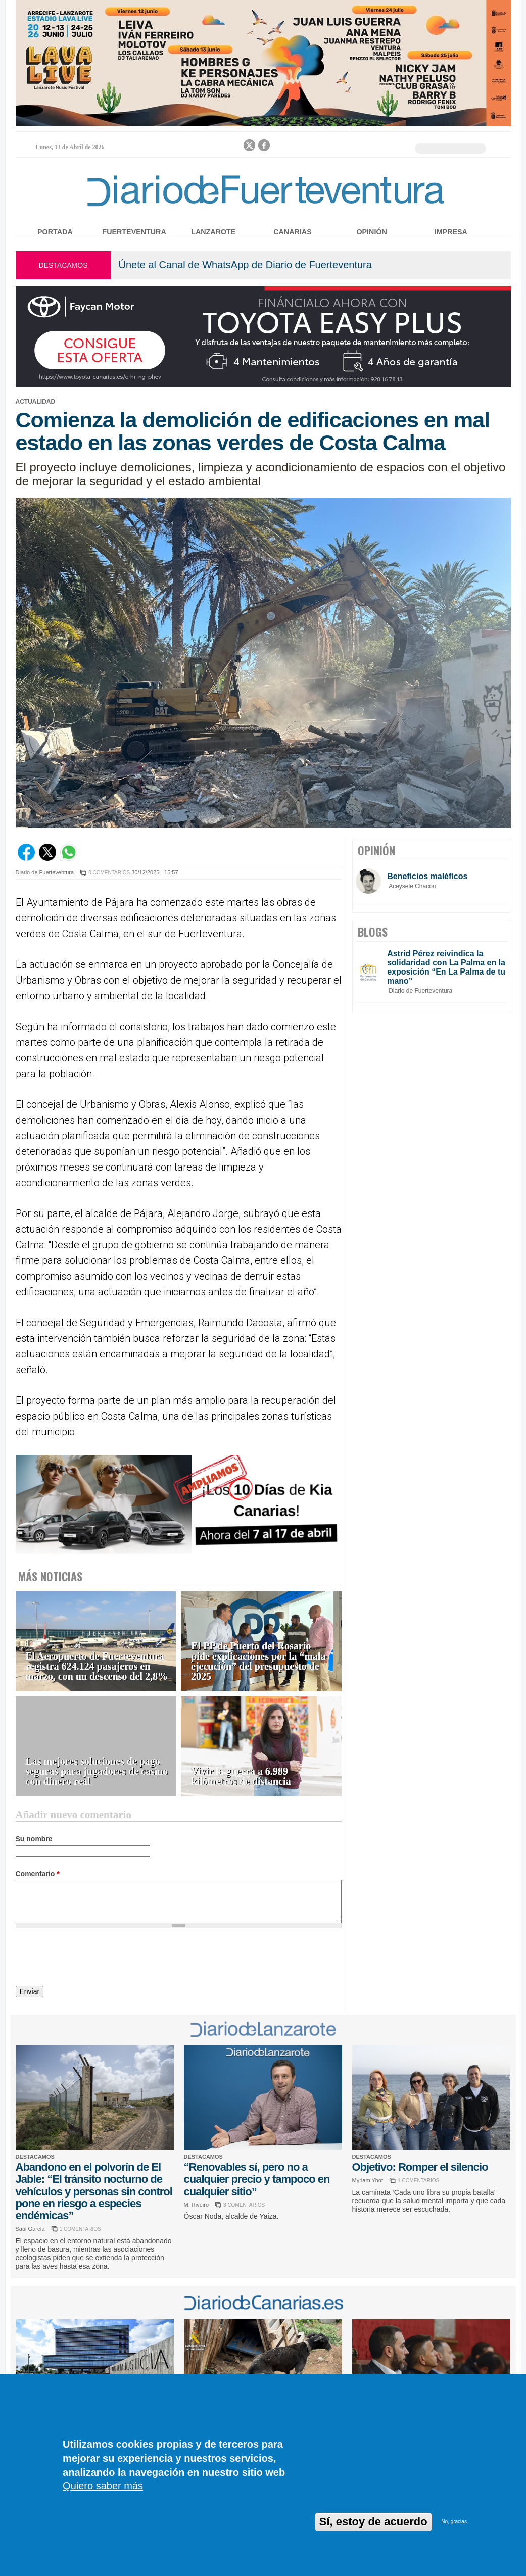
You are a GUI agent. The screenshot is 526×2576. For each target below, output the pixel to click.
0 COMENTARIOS (109, 873)
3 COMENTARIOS (244, 2205)
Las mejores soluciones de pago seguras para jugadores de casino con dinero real (97, 1771)
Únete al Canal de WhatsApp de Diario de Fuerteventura (245, 264)
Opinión (371, 232)
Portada (55, 232)
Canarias (292, 232)
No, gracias (454, 2521)
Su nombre (34, 1839)
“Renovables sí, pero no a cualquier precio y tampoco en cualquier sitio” (257, 2179)
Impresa (451, 232)
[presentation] (92, 1958)
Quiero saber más (103, 2485)
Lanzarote (213, 232)
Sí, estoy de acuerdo (373, 2521)
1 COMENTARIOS (80, 2229)
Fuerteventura (134, 232)
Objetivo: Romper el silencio (420, 2167)
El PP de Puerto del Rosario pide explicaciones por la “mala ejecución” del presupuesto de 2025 (258, 1661)
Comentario (38, 1874)
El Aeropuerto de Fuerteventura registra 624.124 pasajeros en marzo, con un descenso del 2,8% (97, 1666)
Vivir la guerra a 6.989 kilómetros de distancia (241, 1776)
